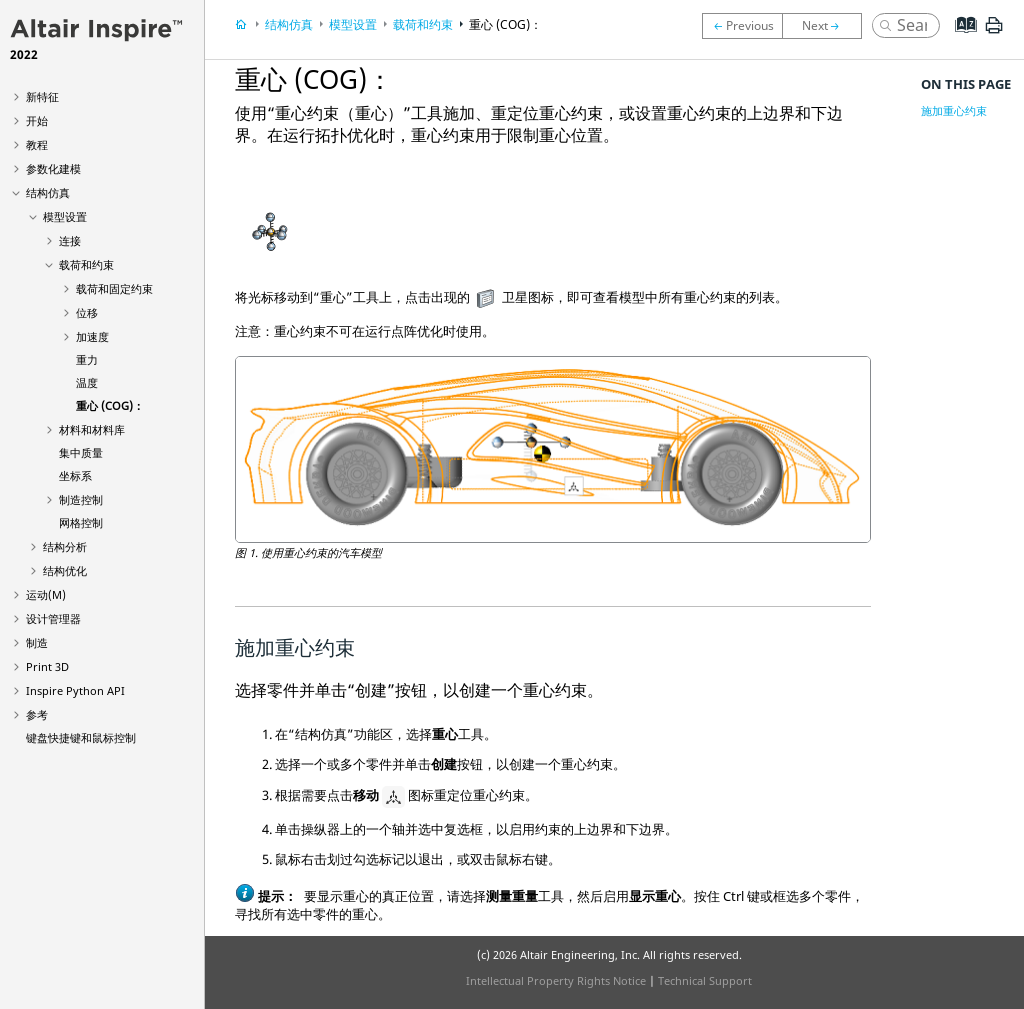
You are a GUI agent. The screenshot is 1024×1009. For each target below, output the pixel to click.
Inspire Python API (75, 690)
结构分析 (65, 546)
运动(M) (46, 594)
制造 (37, 642)
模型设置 (65, 216)
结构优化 (65, 570)
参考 (37, 714)
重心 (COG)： (110, 405)
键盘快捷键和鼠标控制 (81, 737)
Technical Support (705, 980)
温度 (87, 382)
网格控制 (81, 522)
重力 (87, 359)
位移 (87, 312)
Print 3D (47, 666)
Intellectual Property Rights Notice (556, 980)
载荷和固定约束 (114, 288)
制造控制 (81, 499)
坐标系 (75, 475)
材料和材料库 (92, 429)
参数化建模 (53, 168)
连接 (70, 240)
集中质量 (81, 452)
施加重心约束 (954, 110)
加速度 (92, 336)
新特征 (42, 96)
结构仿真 (48, 192)
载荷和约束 (86, 264)
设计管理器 (53, 618)
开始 (37, 120)
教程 (37, 144)
